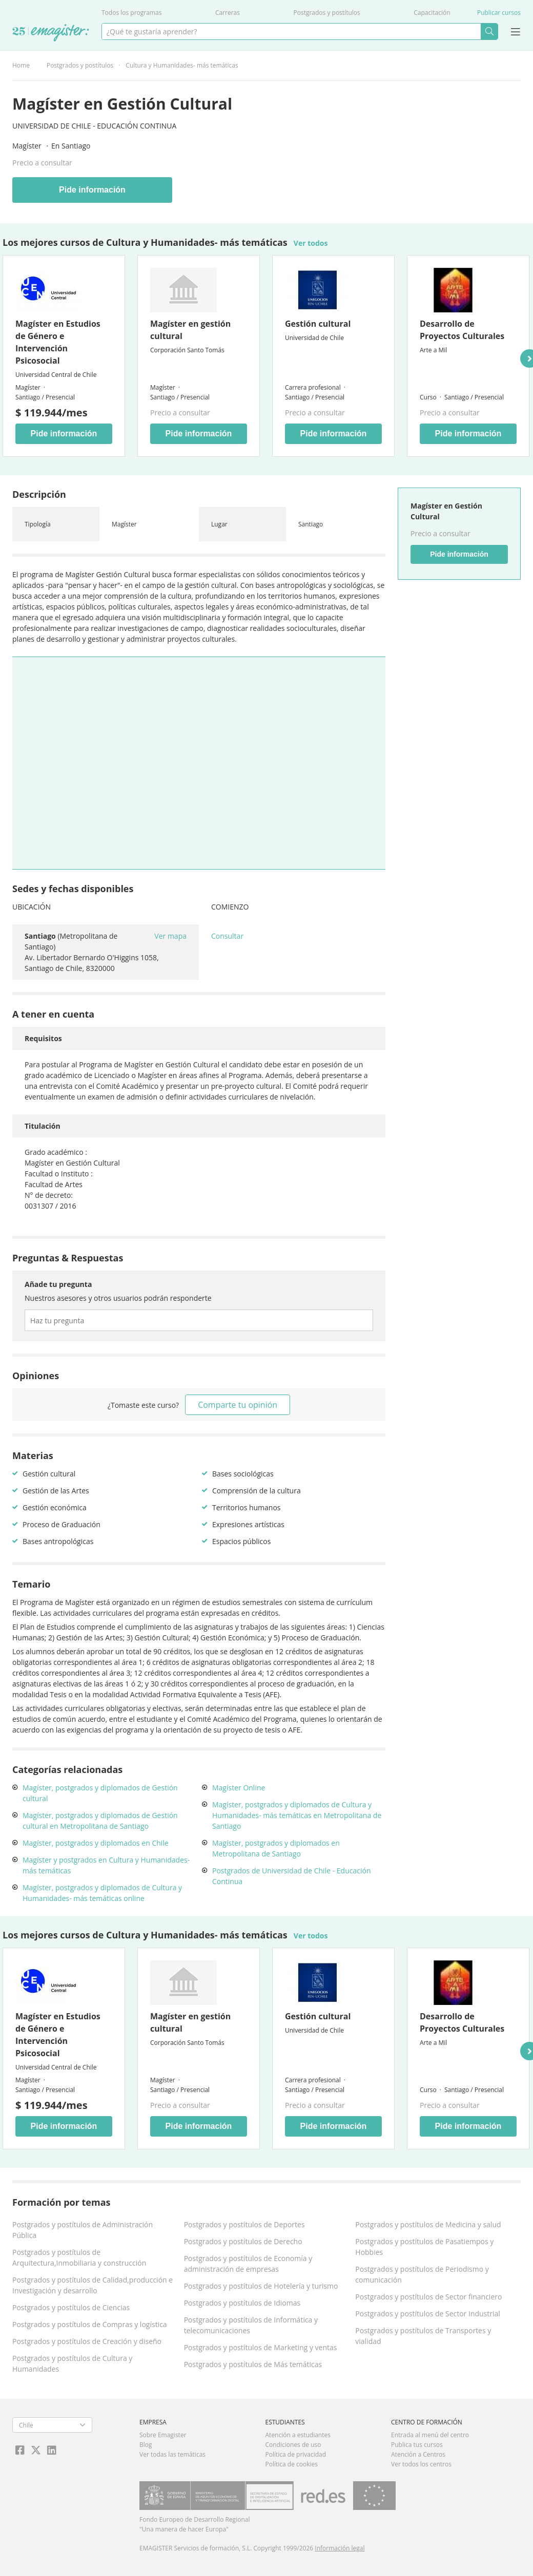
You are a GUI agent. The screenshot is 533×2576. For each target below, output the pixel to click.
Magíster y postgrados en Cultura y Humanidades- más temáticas (106, 1865)
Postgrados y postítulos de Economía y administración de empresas (248, 2263)
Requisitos (43, 1038)
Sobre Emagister (163, 2435)
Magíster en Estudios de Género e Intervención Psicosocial (57, 342)
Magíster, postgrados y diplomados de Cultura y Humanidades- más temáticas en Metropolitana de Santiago (296, 1815)
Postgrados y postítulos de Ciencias (71, 2307)
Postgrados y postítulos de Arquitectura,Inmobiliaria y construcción (79, 2257)
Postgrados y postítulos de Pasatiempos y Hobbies (424, 2246)
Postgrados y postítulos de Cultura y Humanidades (72, 2363)
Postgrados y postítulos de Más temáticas (253, 2364)
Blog (145, 2444)
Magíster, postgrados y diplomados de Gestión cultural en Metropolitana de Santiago (100, 1820)
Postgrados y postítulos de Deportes (244, 2224)
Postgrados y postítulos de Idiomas (242, 2303)
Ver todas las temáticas (172, 2454)
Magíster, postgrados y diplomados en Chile (96, 1843)
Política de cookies (291, 2464)
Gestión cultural (318, 323)
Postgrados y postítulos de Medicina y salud (428, 2224)
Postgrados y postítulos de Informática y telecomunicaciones (251, 2325)
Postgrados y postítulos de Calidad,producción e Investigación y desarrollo (92, 2285)
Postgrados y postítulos (327, 12)
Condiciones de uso (293, 2444)
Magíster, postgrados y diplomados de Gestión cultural (100, 1793)
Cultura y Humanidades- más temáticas (182, 65)
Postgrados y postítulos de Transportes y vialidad (423, 2336)
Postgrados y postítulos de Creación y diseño (86, 2341)
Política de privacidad (295, 2454)
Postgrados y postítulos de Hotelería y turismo (261, 2286)
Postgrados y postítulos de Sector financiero (428, 2296)
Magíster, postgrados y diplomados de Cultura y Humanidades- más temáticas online (102, 1893)
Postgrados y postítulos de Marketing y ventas (260, 2347)
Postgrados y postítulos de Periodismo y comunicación (421, 2274)
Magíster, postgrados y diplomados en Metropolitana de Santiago (276, 1848)
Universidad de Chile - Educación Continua (94, 126)
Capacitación (432, 12)
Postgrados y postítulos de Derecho (243, 2241)
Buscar (489, 31)
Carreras (227, 12)
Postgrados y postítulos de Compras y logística (89, 2324)
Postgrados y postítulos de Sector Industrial (427, 2313)
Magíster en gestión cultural (190, 330)
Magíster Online (238, 1787)
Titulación (42, 1126)
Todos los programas (131, 12)
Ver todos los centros (421, 2464)
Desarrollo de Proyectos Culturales (462, 330)
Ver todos (311, 243)
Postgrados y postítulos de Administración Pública (82, 2230)
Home (21, 65)
